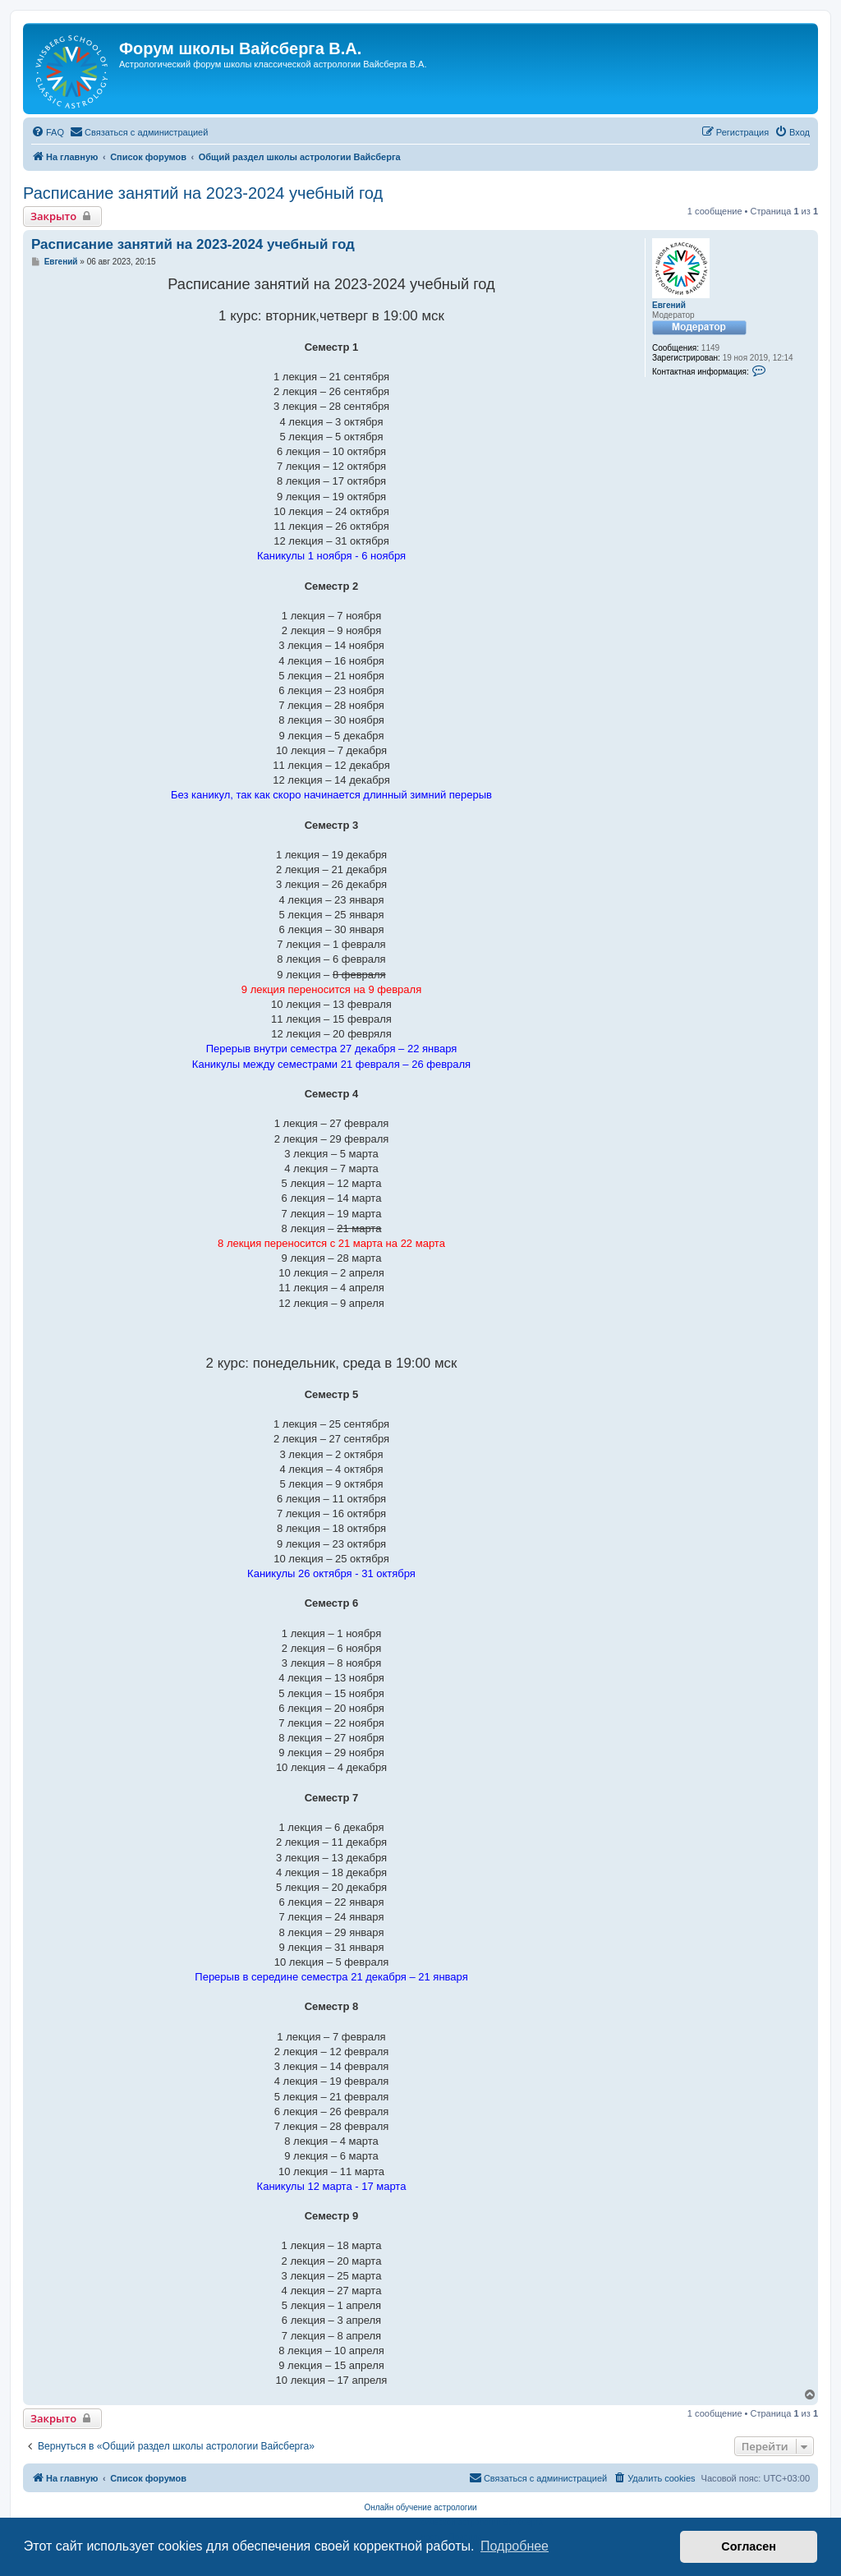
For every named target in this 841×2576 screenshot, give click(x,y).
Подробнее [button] (514, 2546)
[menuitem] (47, 132)
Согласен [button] (748, 2546)
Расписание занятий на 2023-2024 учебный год (203, 193)
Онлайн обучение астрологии (420, 2507)
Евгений (669, 305)
